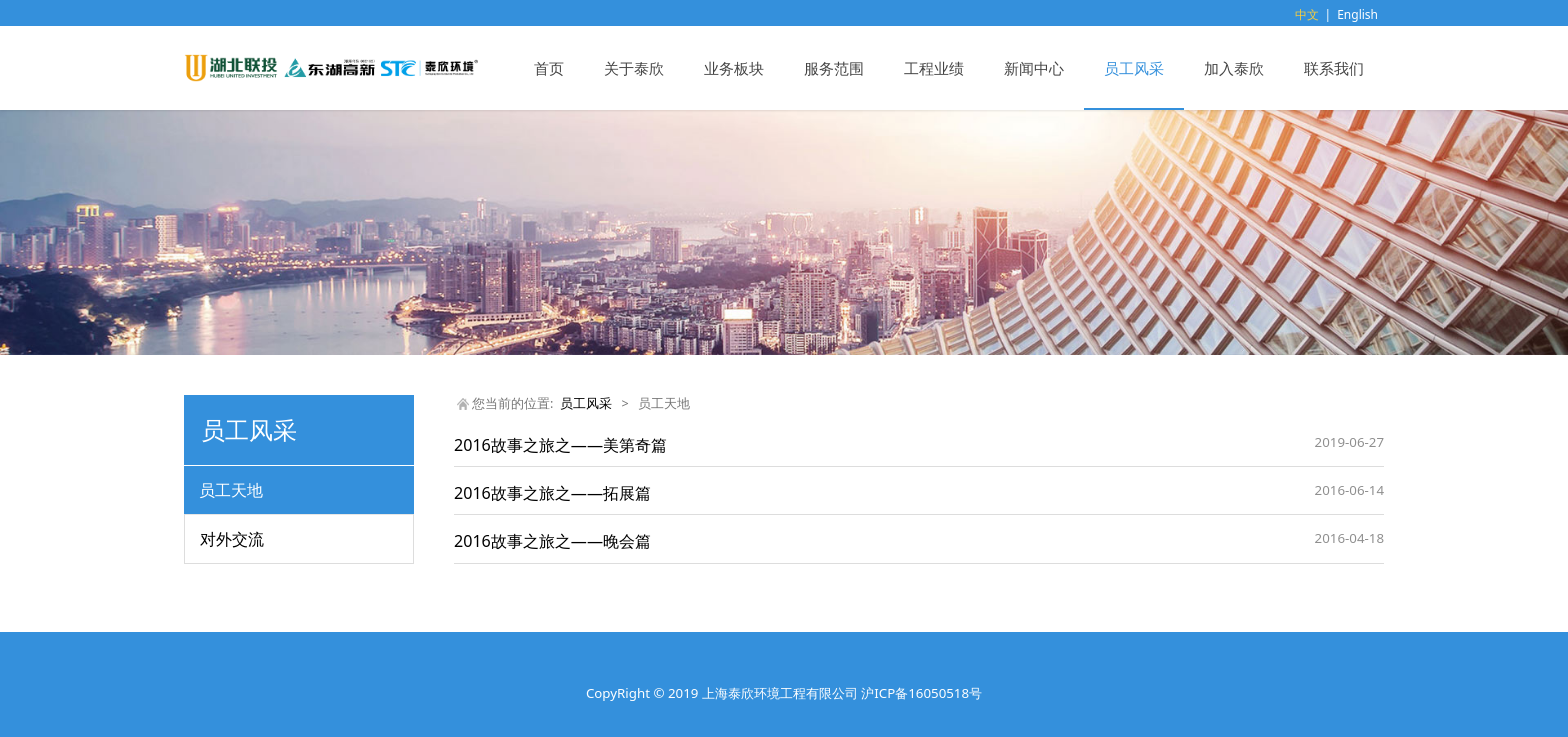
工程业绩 (934, 68)
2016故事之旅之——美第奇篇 (560, 445)
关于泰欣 (634, 68)
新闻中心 (1034, 68)
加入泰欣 (1234, 68)
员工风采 (1134, 68)
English (1357, 14)
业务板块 (734, 68)
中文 (1307, 14)
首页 (549, 68)
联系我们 (1334, 68)
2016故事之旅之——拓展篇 (552, 493)
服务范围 (834, 68)
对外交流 (232, 539)
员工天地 (231, 490)
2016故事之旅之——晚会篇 (552, 541)
